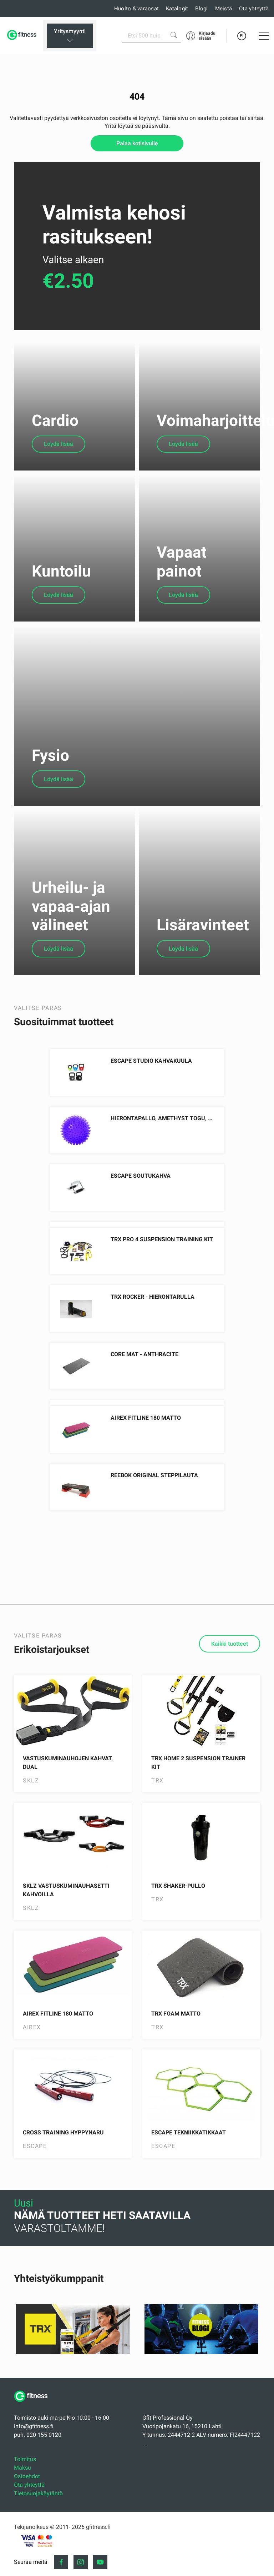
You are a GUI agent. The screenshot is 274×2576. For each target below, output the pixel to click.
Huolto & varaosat (136, 8)
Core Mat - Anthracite (144, 1403)
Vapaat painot (182, 581)
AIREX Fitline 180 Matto (146, 1466)
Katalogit (177, 8)
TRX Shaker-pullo (178, 1934)
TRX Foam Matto (176, 2062)
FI (242, 35)
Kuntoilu (61, 590)
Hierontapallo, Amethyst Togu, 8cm (165, 1167)
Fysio (50, 794)
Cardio (55, 430)
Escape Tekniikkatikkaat (188, 2181)
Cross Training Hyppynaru (63, 2181)
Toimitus (25, 2508)
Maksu (22, 2516)
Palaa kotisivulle (137, 143)
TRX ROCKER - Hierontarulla (152, 1345)
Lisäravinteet (203, 974)
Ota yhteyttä (254, 8)
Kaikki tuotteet (229, 1692)
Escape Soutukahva (141, 1224)
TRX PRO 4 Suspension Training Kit (162, 1288)
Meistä (223, 8)
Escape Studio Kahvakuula (151, 1109)
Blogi (201, 8)
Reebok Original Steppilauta (154, 1524)
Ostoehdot (27, 2525)
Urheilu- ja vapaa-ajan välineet (71, 955)
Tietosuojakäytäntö (38, 2542)
